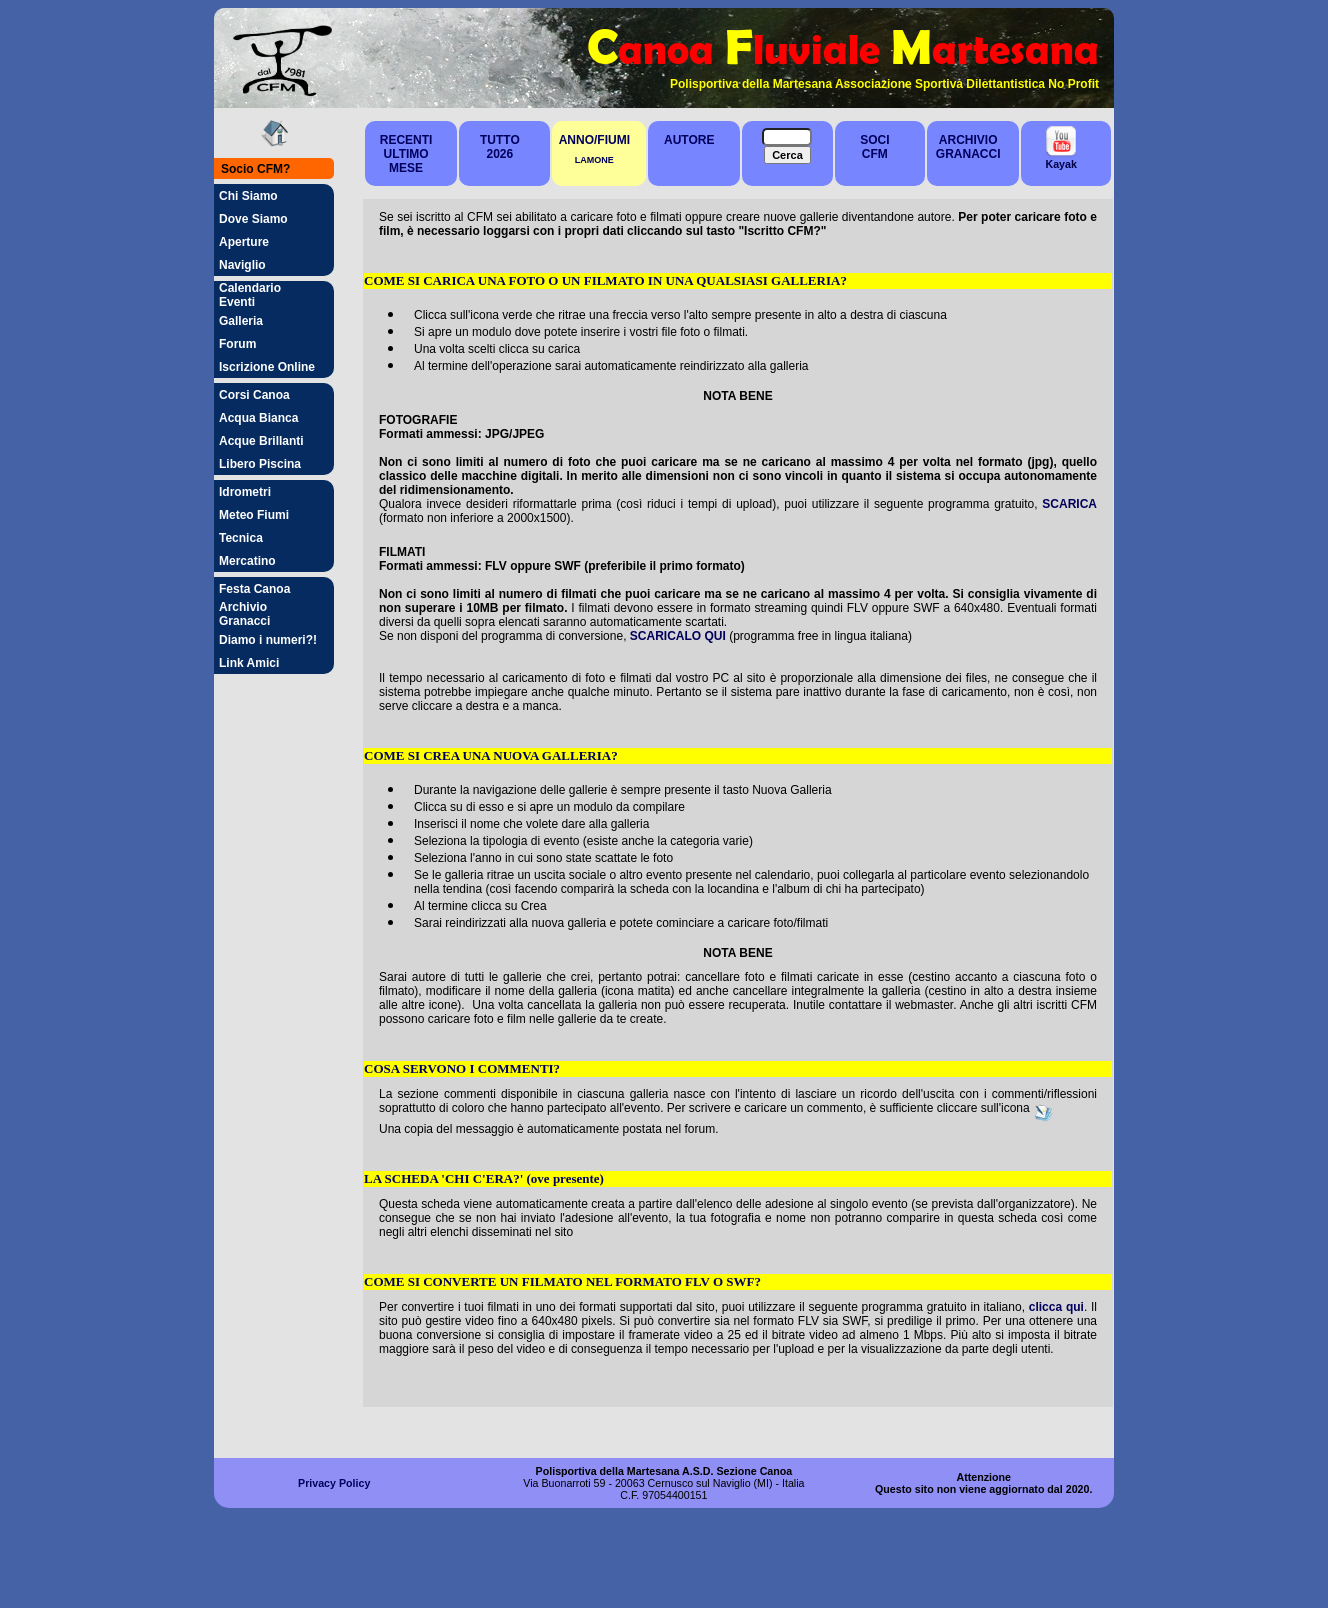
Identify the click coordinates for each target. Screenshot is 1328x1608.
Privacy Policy (334, 1483)
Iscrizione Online (267, 367)
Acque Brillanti (261, 441)
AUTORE (689, 140)
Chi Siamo (248, 196)
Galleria (241, 321)
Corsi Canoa (254, 395)
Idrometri (245, 492)
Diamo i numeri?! (268, 640)
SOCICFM (874, 147)
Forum (237, 344)
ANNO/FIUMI (594, 140)
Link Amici (249, 663)
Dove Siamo (253, 219)
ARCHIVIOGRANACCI (968, 147)
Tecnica (241, 538)
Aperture (244, 242)
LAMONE (594, 160)
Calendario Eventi (250, 295)
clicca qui (1056, 1307)
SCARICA (1069, 504)
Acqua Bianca (258, 418)
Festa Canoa (254, 589)
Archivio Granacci (244, 614)
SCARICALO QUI (678, 636)
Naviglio (242, 265)
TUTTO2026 (500, 147)
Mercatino (247, 561)
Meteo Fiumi (254, 515)
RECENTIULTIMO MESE (406, 154)
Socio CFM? (255, 169)
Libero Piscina (260, 464)
